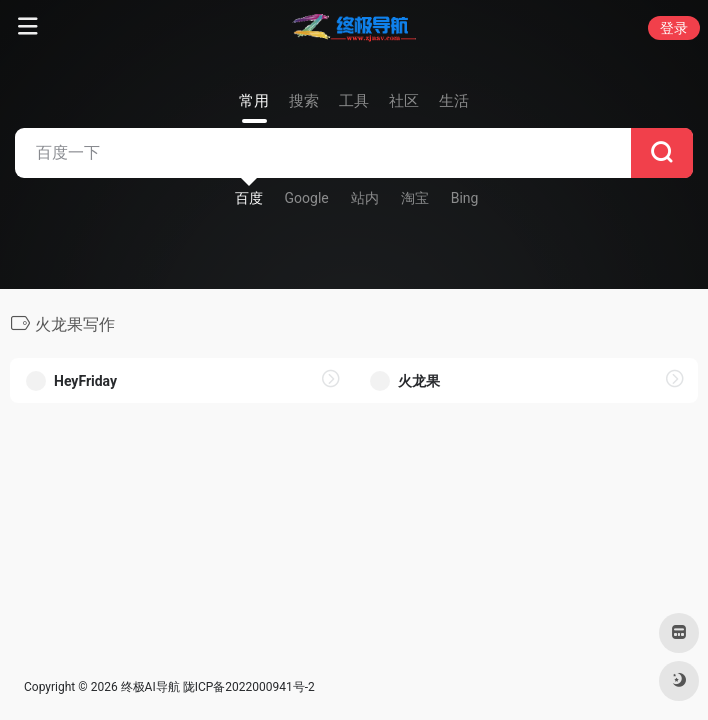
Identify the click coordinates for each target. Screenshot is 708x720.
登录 (674, 28)
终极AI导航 (150, 687)
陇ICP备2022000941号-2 (249, 687)
